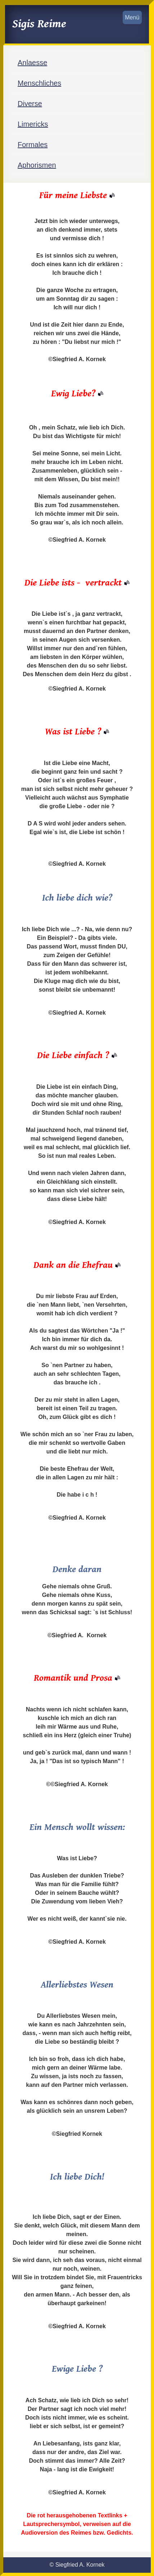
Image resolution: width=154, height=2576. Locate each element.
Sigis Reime (39, 24)
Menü (132, 17)
